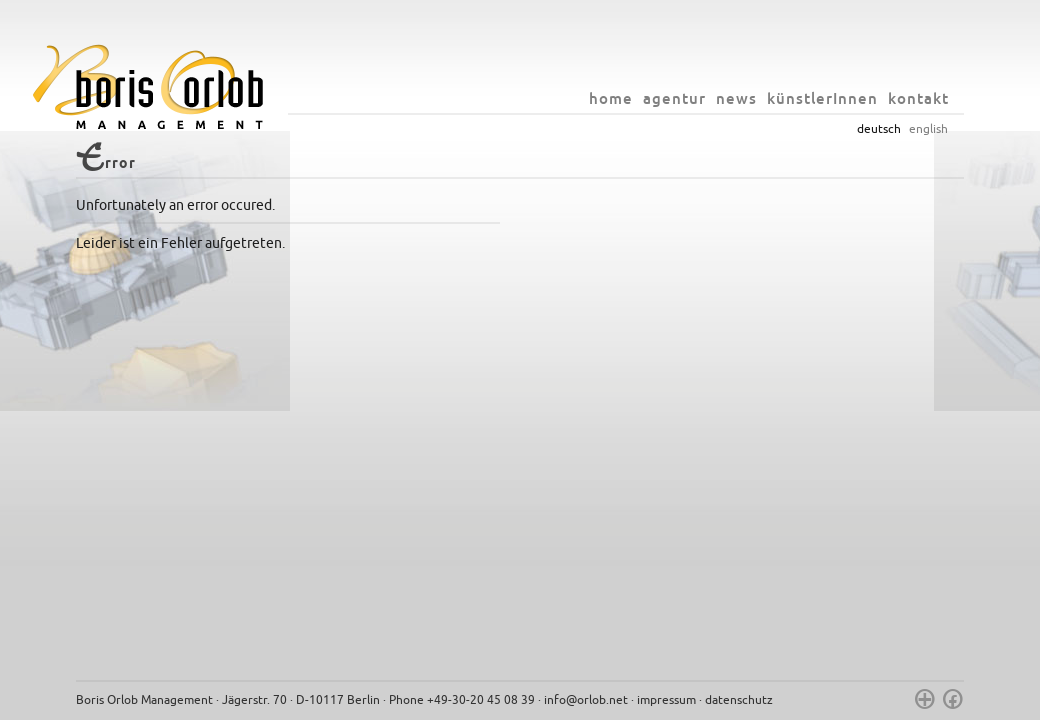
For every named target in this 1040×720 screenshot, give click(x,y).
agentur (674, 98)
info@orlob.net (586, 700)
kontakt (918, 98)
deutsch (879, 129)
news (736, 98)
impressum (666, 700)
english (928, 129)
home (611, 98)
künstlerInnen (822, 98)
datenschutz (739, 700)
